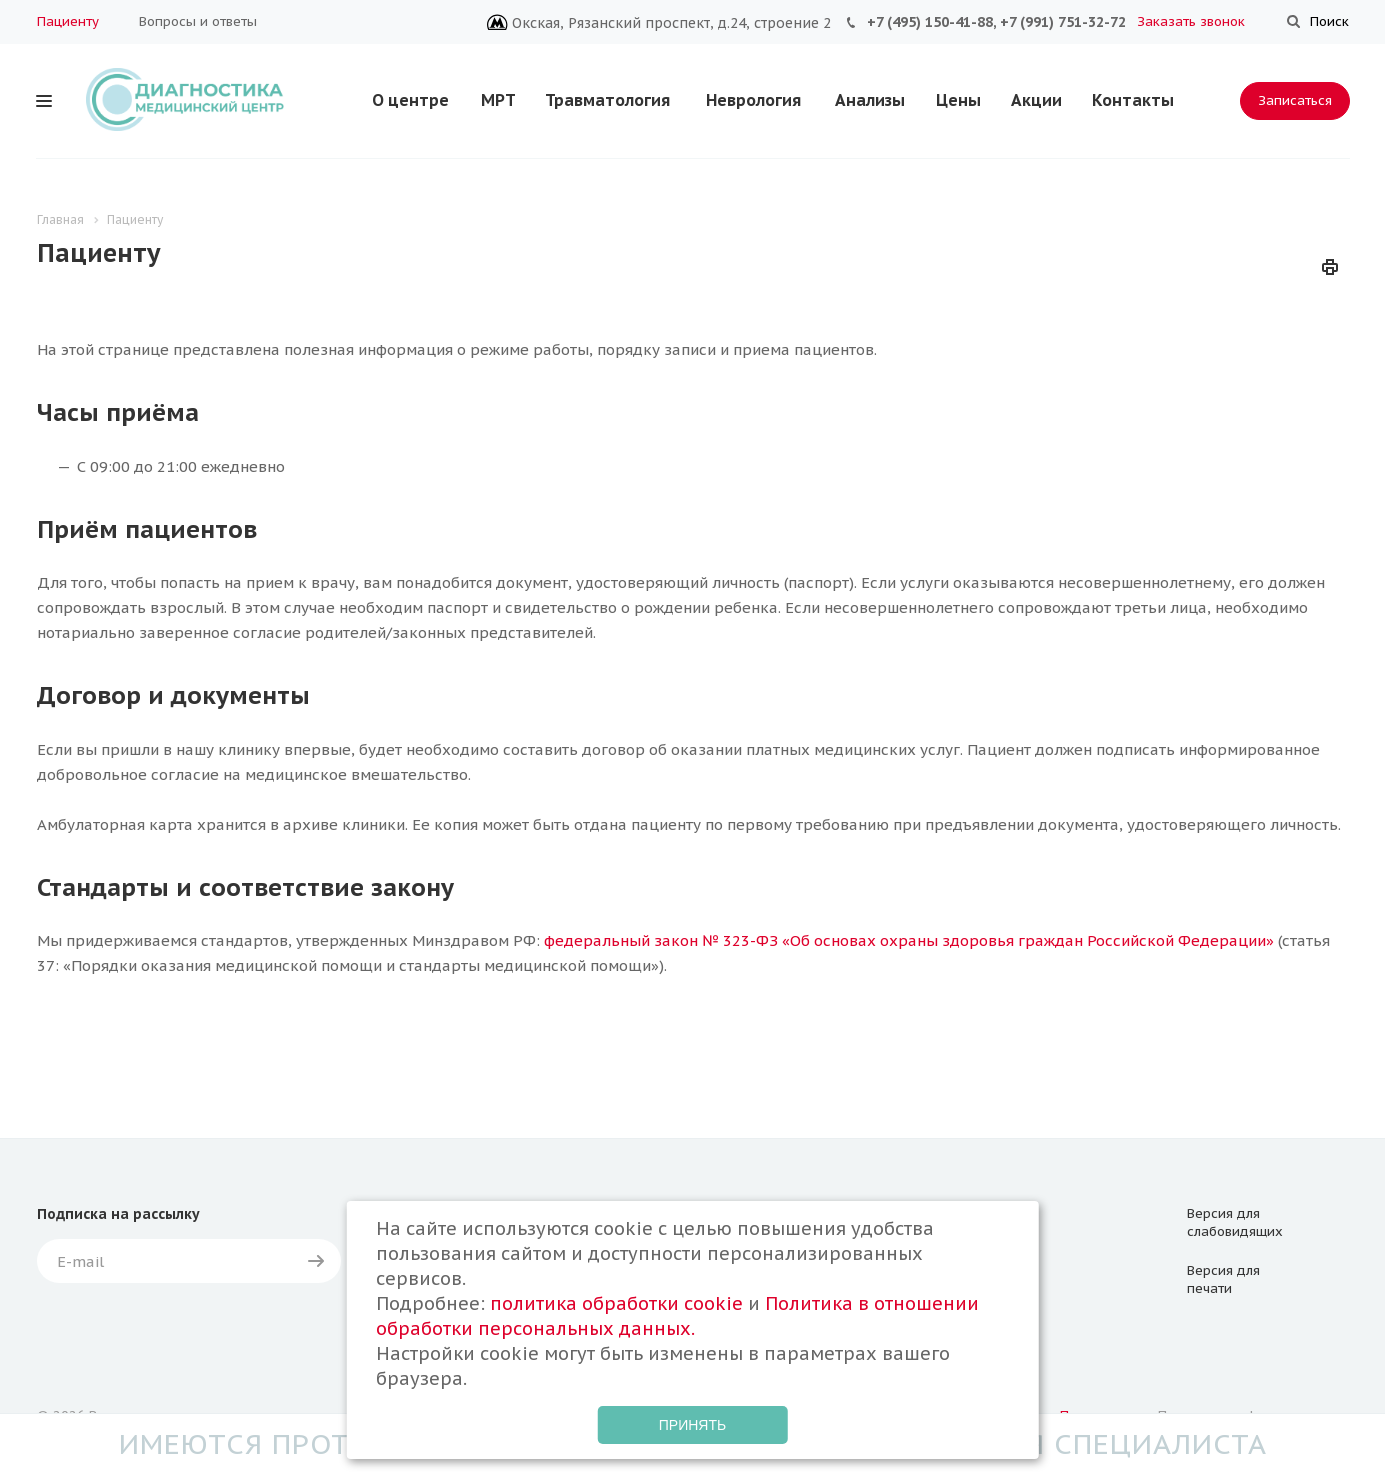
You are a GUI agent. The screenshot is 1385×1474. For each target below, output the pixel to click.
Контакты (1133, 100)
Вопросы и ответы (198, 21)
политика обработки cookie (616, 1303)
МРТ (498, 100)
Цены (958, 100)
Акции (1036, 100)
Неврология (753, 100)
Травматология (607, 100)
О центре (410, 100)
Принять (692, 1425)
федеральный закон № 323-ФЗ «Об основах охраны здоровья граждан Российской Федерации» (909, 940)
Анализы (870, 100)
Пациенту (68, 21)
